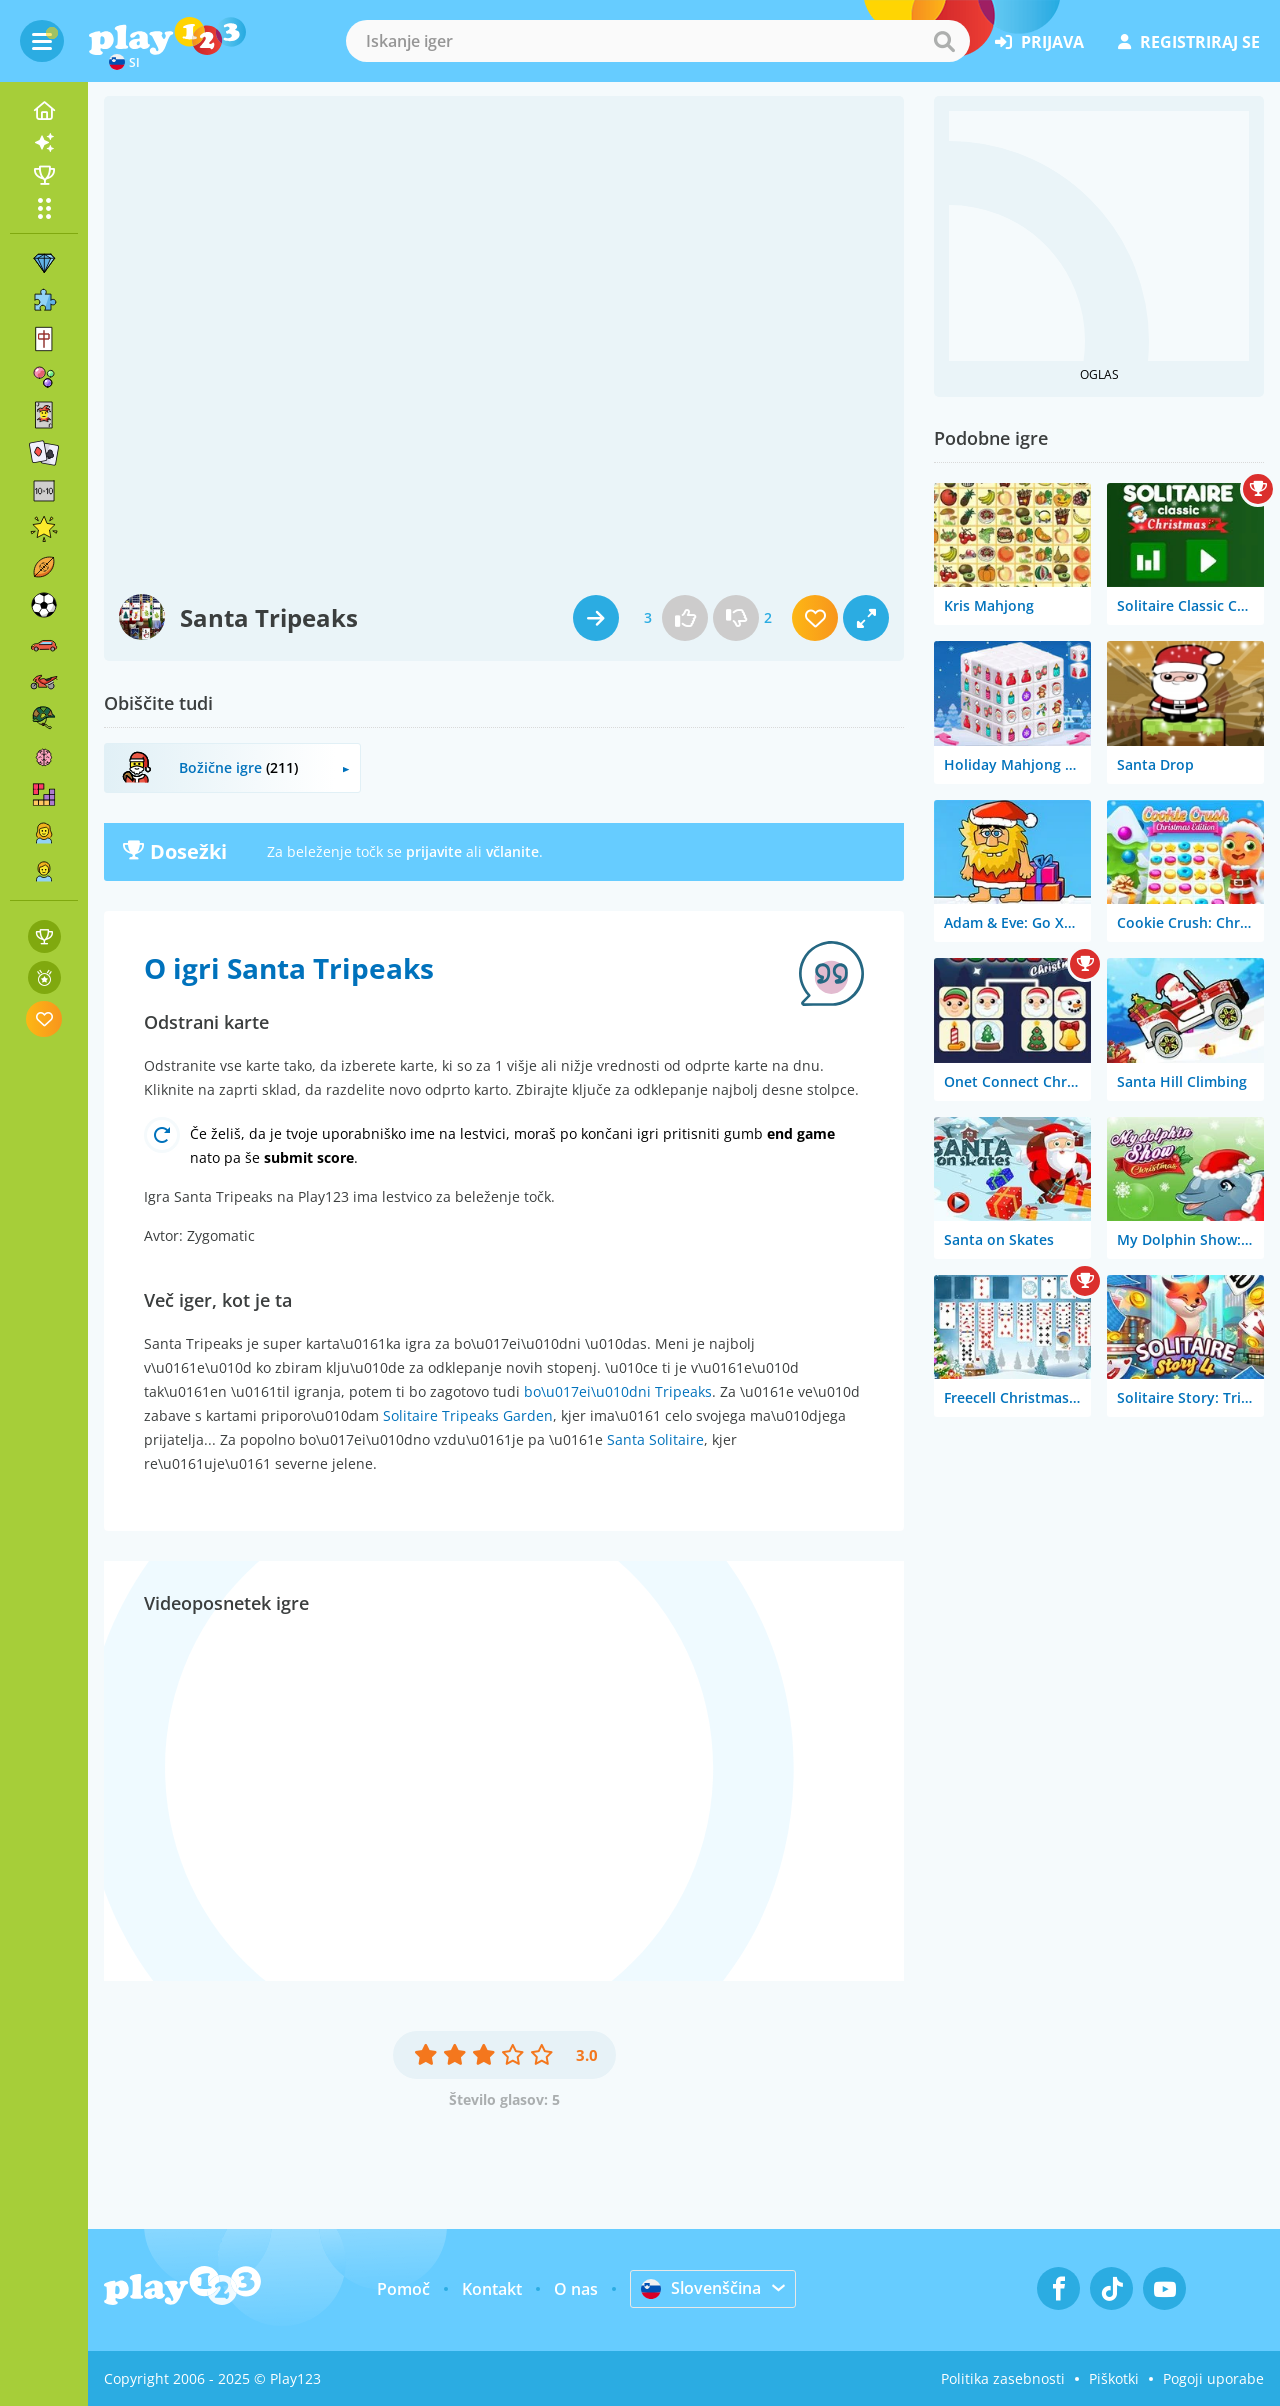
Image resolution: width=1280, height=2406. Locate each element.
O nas (576, 2289)
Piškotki (1114, 2378)
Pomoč (403, 2289)
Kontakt (492, 2289)
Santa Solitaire (655, 1439)
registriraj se (1189, 42)
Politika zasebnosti (1003, 2378)
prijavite (434, 851)
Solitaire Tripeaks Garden (468, 1415)
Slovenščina (701, 2288)
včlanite (512, 851)
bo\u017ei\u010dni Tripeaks (618, 1391)
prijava (1039, 42)
